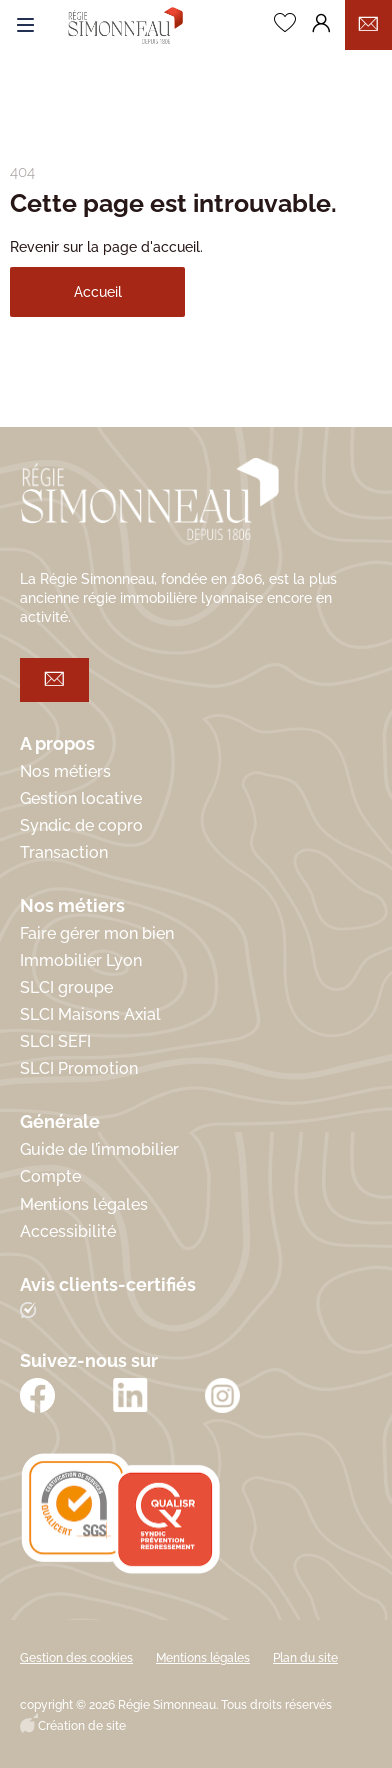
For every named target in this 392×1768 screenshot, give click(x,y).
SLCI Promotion (79, 1068)
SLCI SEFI (55, 1041)
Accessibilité (68, 1231)
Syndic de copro (81, 825)
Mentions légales (84, 1204)
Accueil (98, 292)
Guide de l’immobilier (99, 1149)
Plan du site (305, 1658)
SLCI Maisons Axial (90, 1014)
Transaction (64, 852)
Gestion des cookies (76, 1658)
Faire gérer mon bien (97, 933)
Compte (50, 1176)
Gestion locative (81, 798)
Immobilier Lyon (81, 960)
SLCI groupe (66, 987)
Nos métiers (65, 771)
